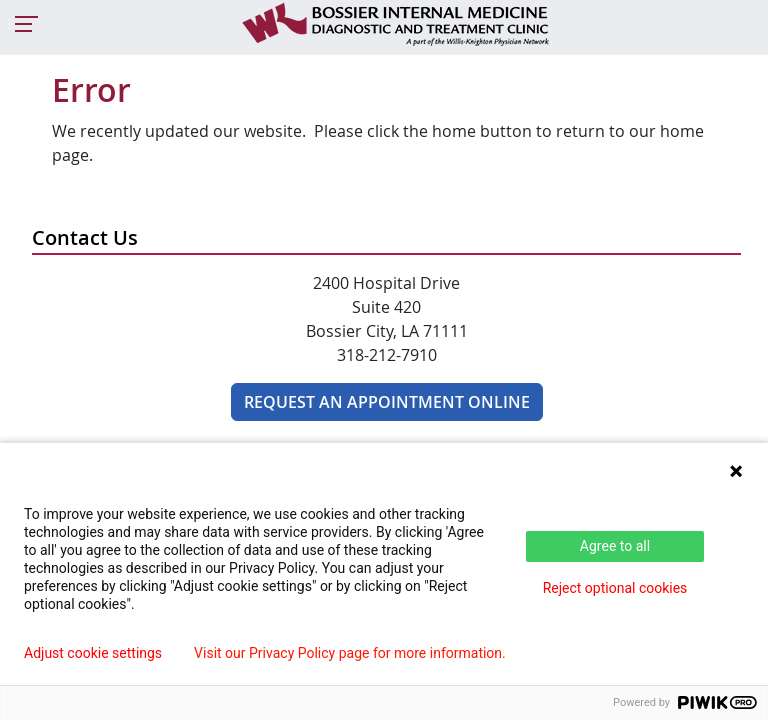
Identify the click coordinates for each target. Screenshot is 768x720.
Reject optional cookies (615, 588)
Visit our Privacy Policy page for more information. (350, 653)
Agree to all (615, 546)
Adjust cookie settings (93, 653)
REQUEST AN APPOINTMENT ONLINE (387, 402)
